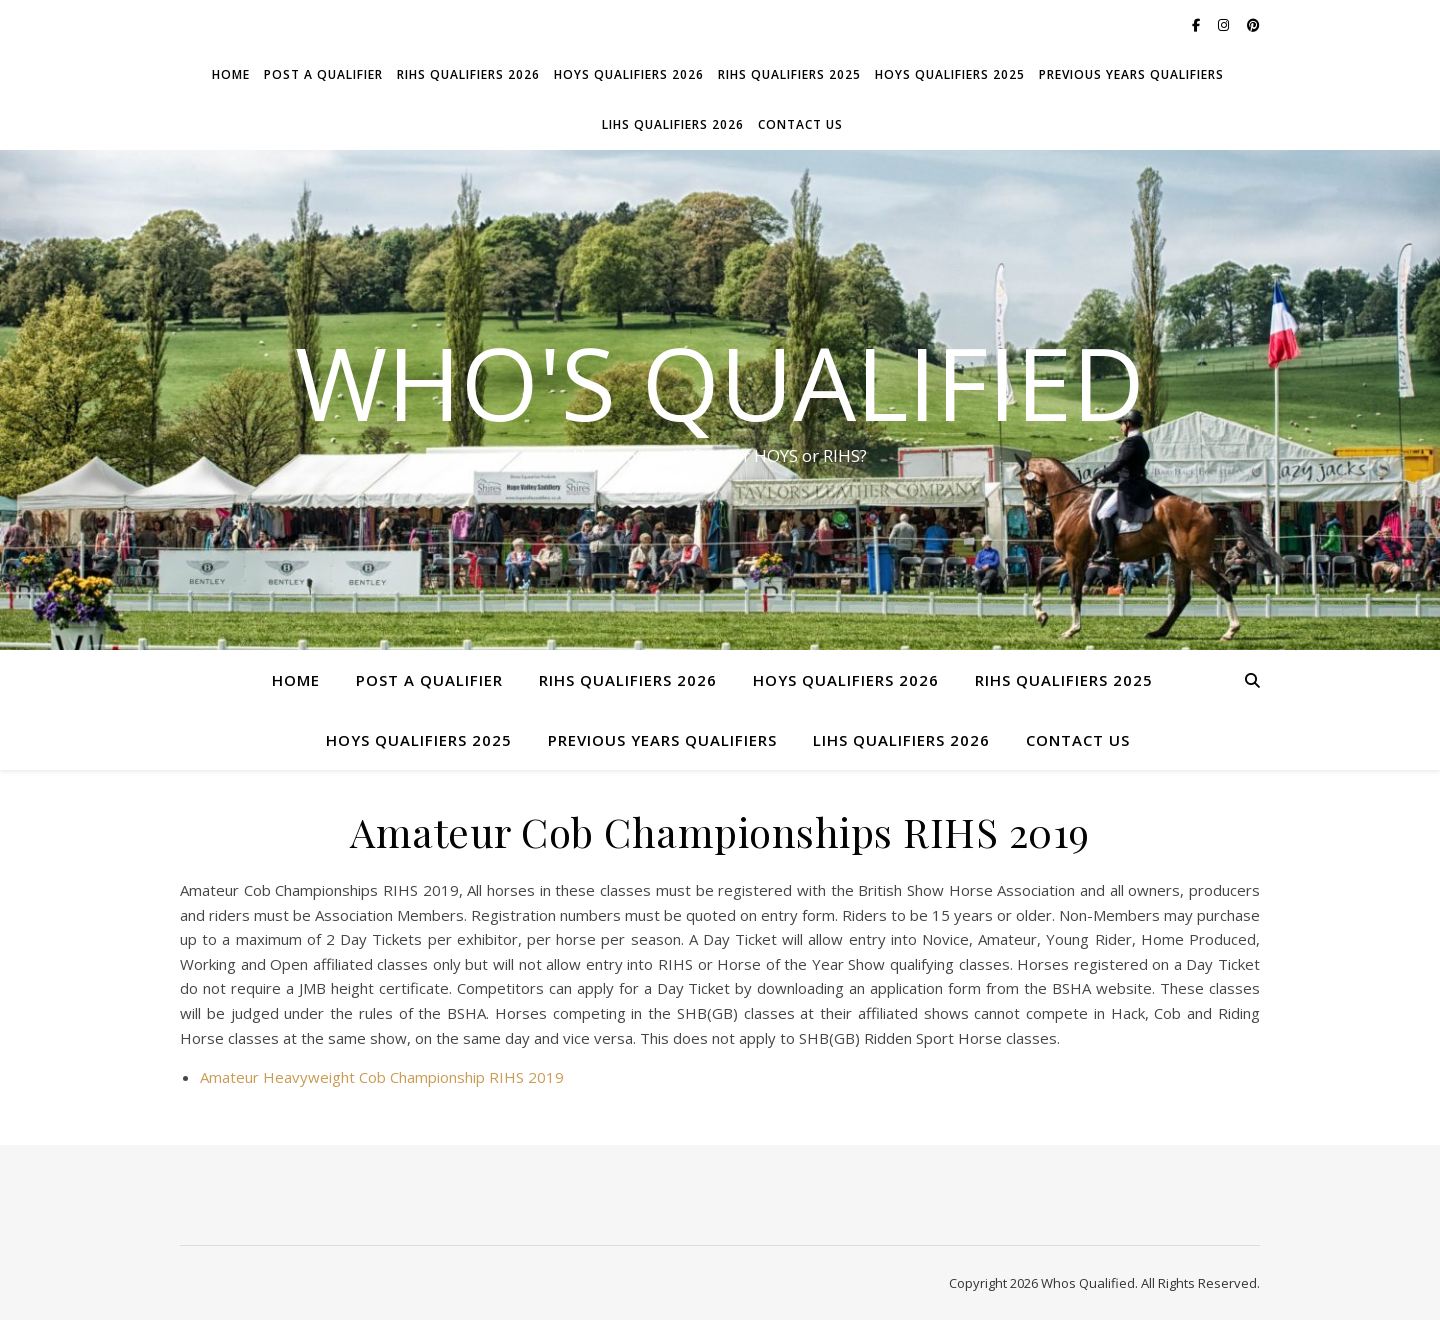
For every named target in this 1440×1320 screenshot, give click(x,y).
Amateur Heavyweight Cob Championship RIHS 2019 (382, 1077)
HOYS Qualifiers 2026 (629, 74)
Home (231, 74)
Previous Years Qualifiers (1131, 74)
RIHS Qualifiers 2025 (789, 74)
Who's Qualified (720, 382)
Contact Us (800, 124)
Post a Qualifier (323, 74)
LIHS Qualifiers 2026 (673, 124)
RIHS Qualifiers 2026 (468, 74)
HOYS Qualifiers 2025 (950, 74)
